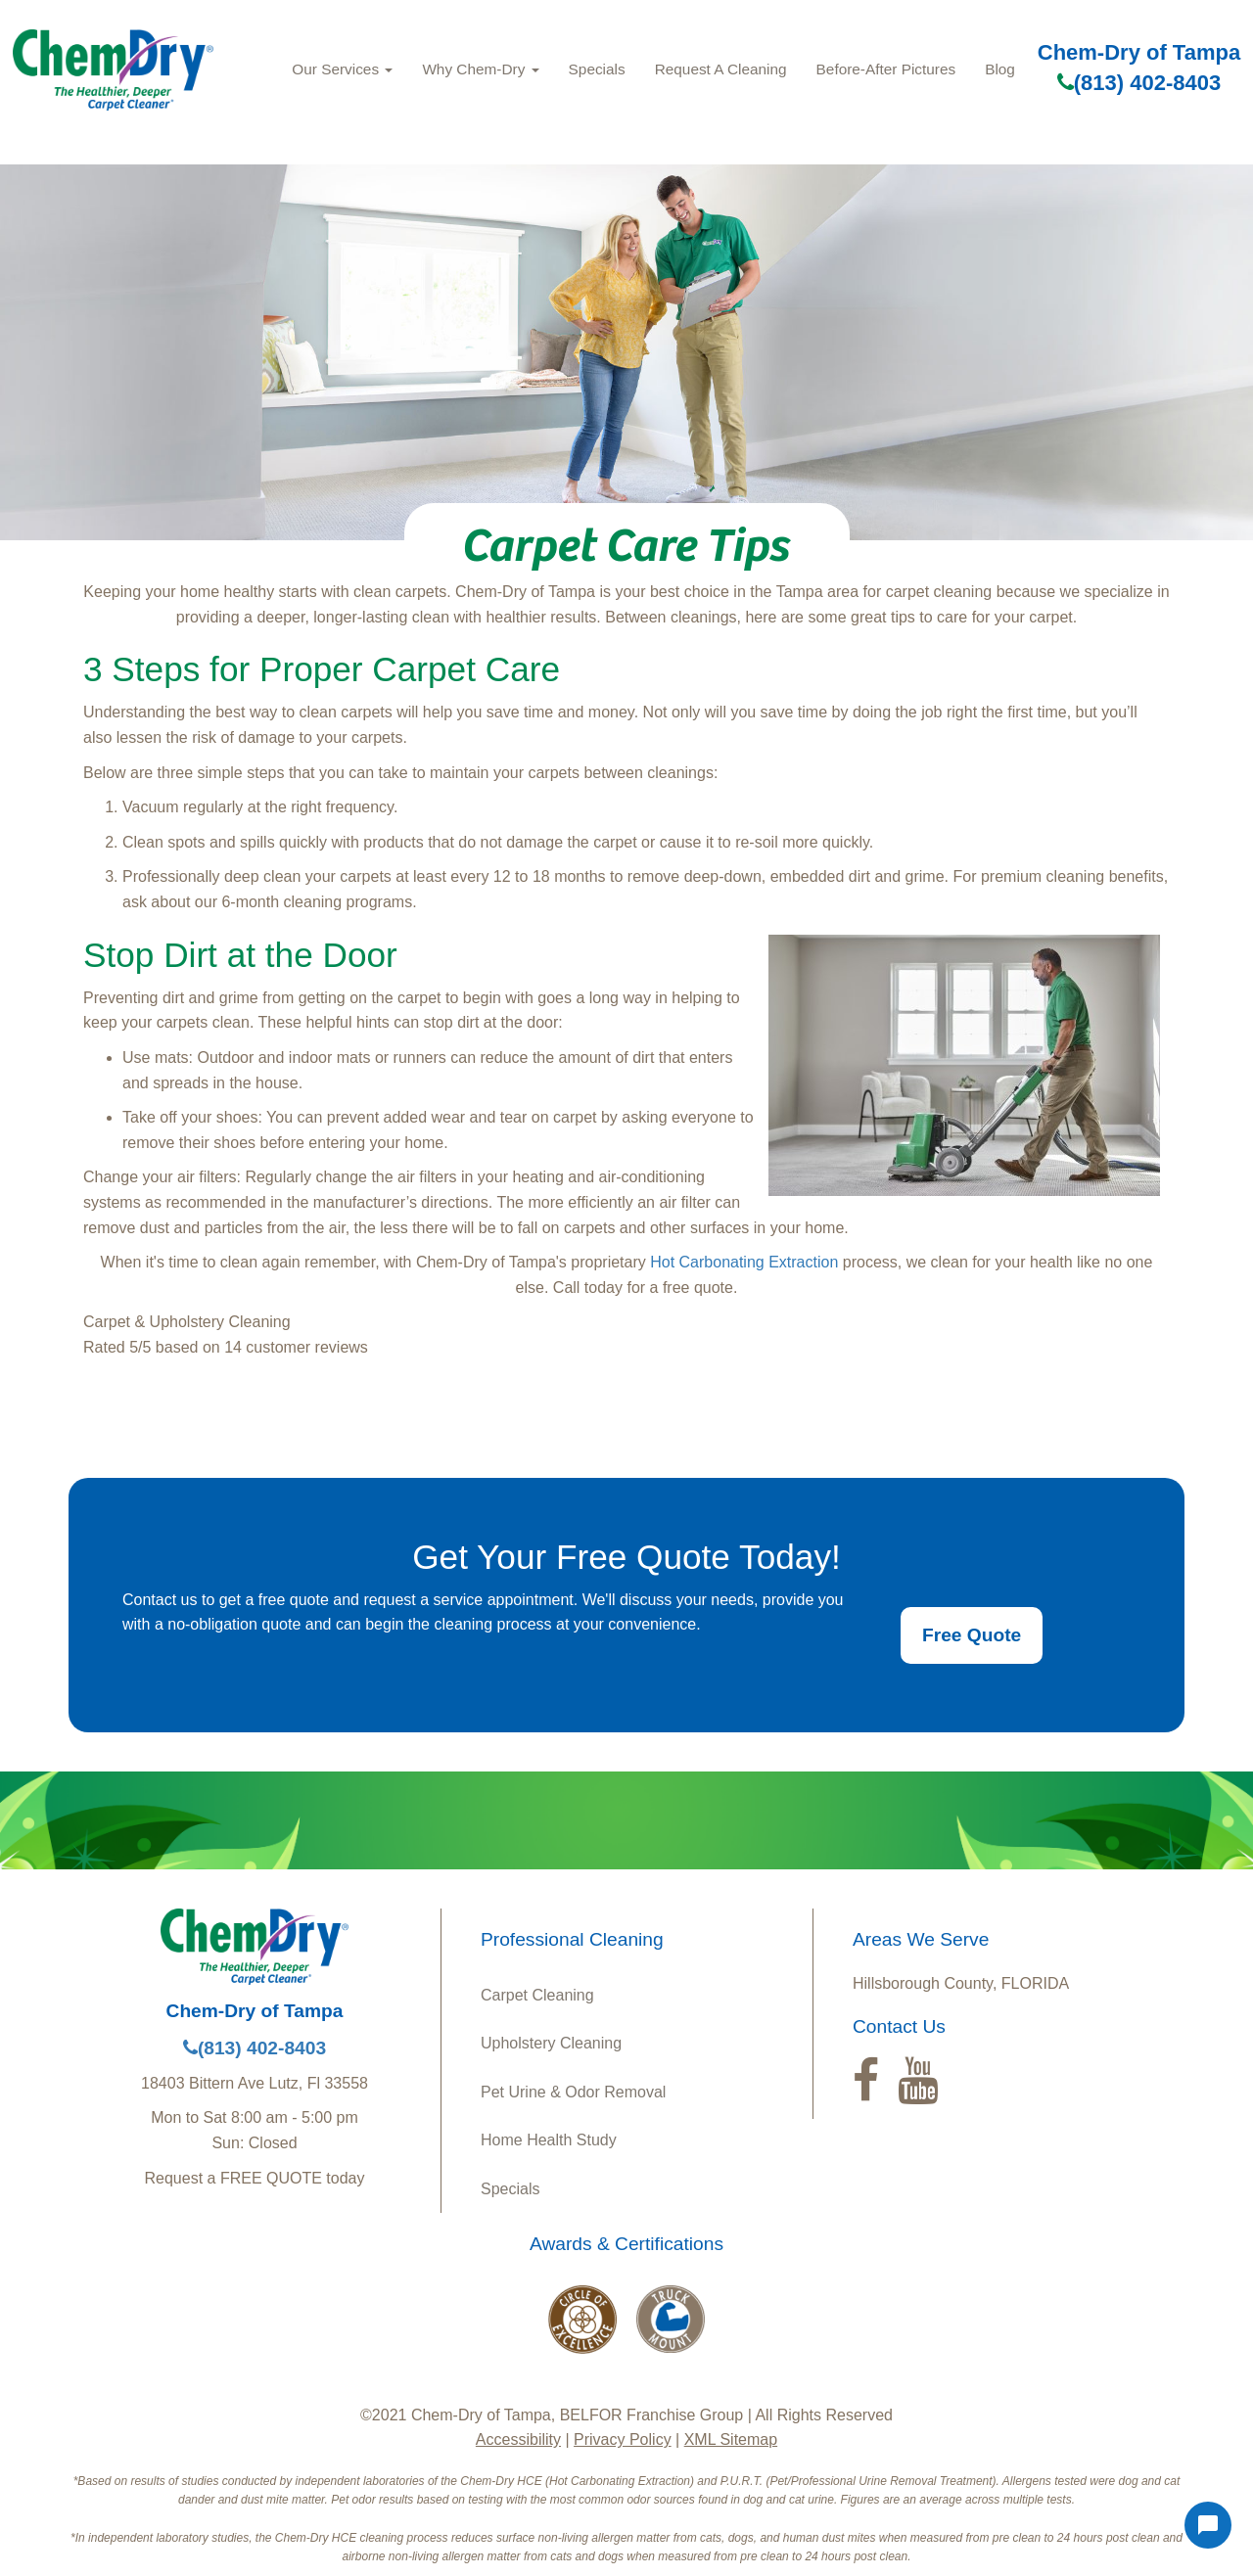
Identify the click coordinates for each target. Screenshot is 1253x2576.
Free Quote (971, 1635)
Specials (597, 69)
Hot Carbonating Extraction (744, 1262)
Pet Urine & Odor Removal (573, 2092)
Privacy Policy (623, 2439)
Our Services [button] (342, 69)
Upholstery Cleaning (551, 2043)
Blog (1000, 69)
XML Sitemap (730, 2439)
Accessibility (518, 2439)
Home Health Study (549, 2140)
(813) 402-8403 (1139, 82)
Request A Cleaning (721, 69)
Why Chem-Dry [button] (480, 69)
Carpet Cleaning (537, 1995)
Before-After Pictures (886, 69)
